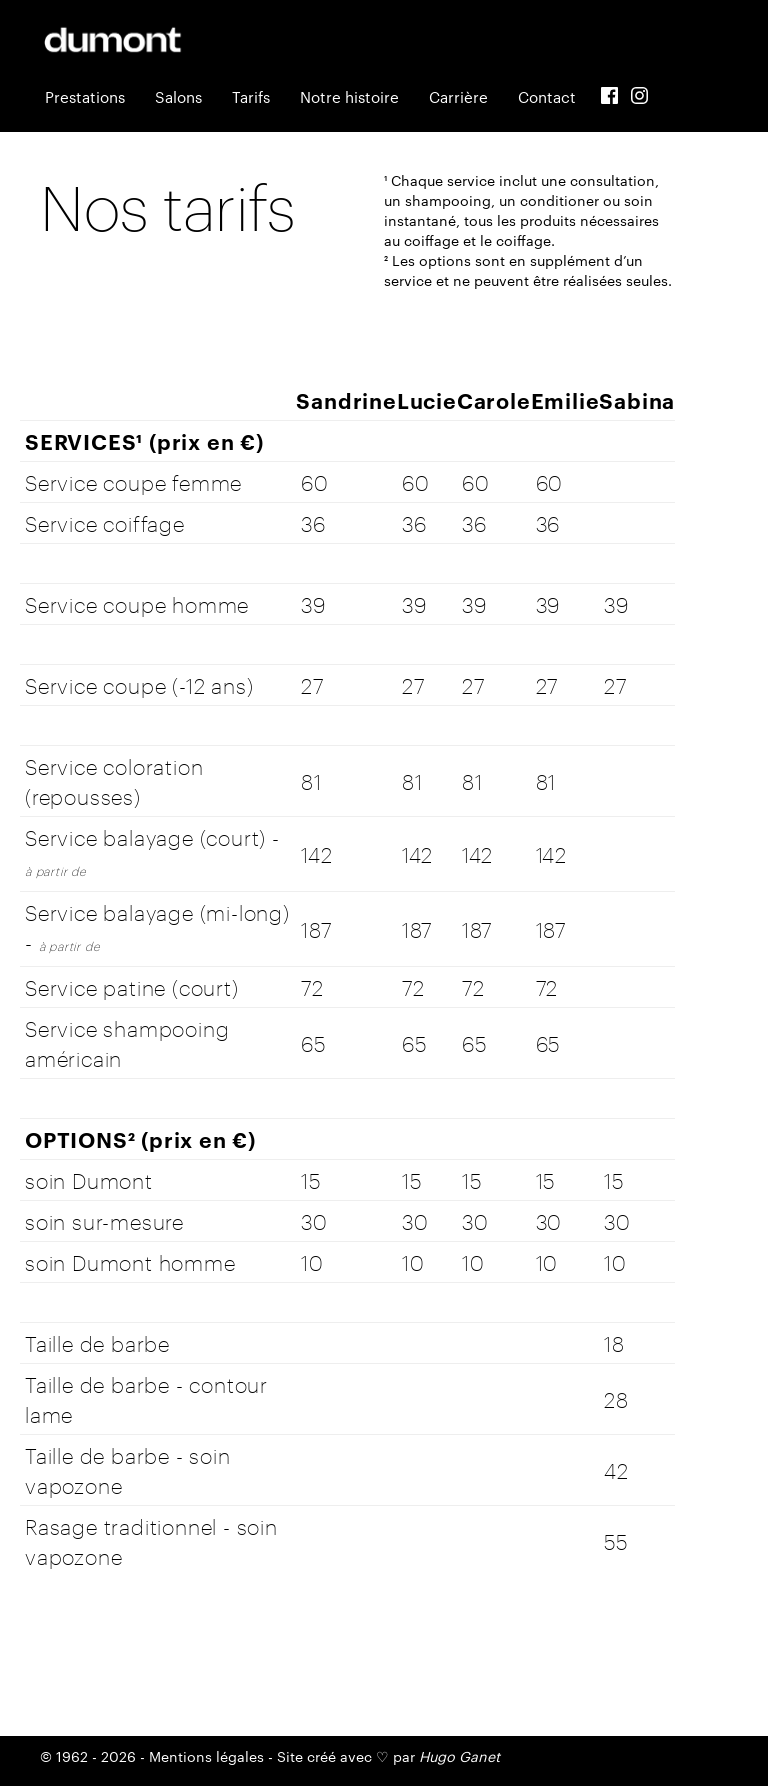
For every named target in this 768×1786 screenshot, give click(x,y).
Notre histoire (349, 96)
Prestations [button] (85, 96)
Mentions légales (206, 1756)
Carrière (458, 96)
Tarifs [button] (251, 96)
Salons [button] (178, 96)
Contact (547, 96)
